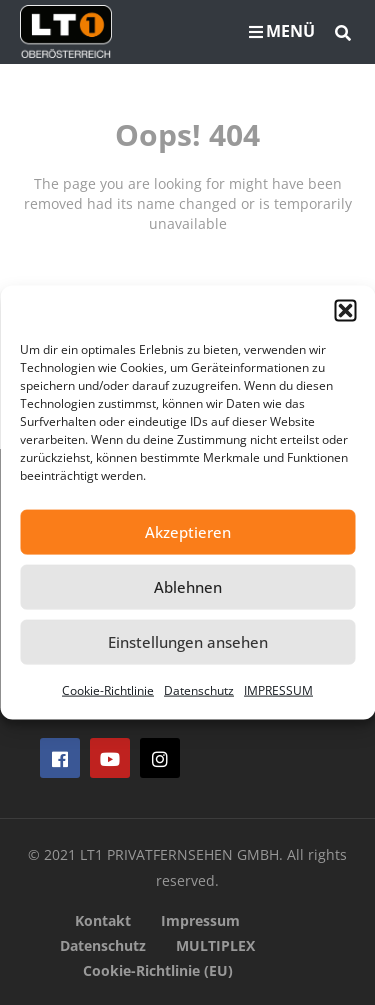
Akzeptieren (188, 532)
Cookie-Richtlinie (108, 689)
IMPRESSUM (278, 689)
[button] (345, 310)
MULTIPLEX (215, 945)
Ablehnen (188, 587)
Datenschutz (199, 689)
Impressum (200, 920)
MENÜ (282, 31)
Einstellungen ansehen (188, 642)
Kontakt (103, 920)
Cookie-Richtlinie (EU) (158, 970)
